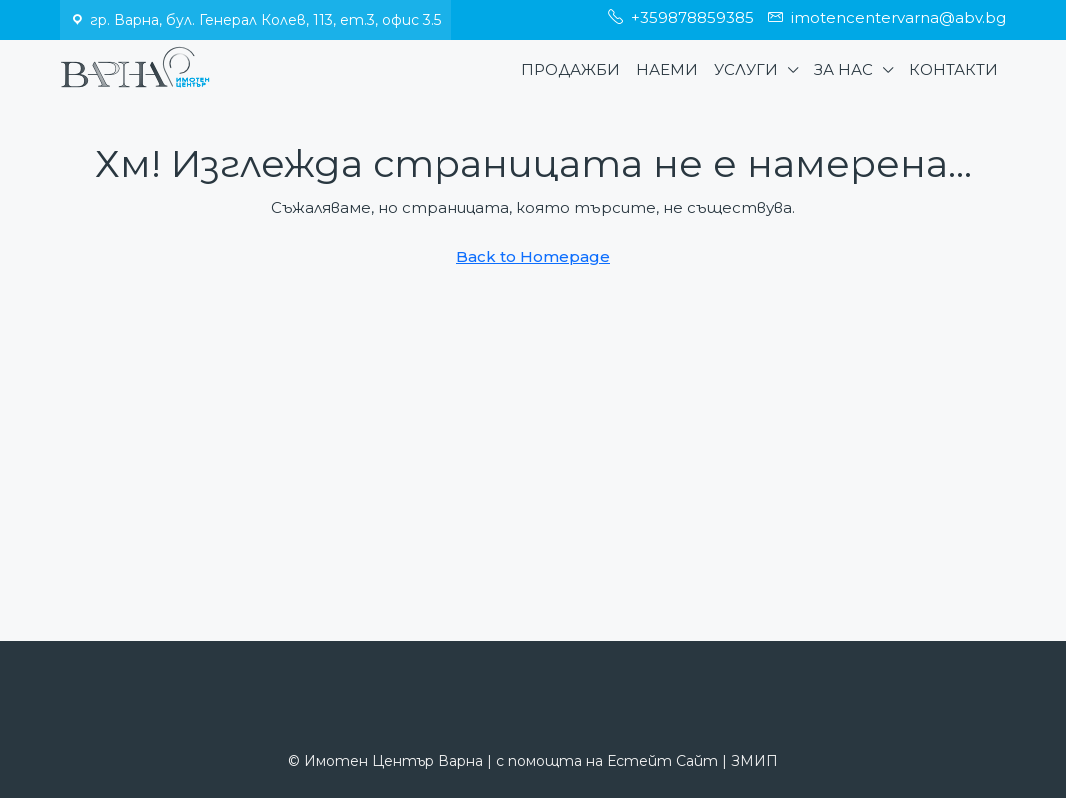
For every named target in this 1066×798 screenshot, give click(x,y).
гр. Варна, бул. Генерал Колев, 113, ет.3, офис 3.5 (265, 20)
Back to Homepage (533, 256)
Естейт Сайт (662, 761)
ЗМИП (754, 761)
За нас (843, 69)
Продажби (570, 69)
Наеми (667, 69)
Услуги (746, 69)
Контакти (953, 69)
